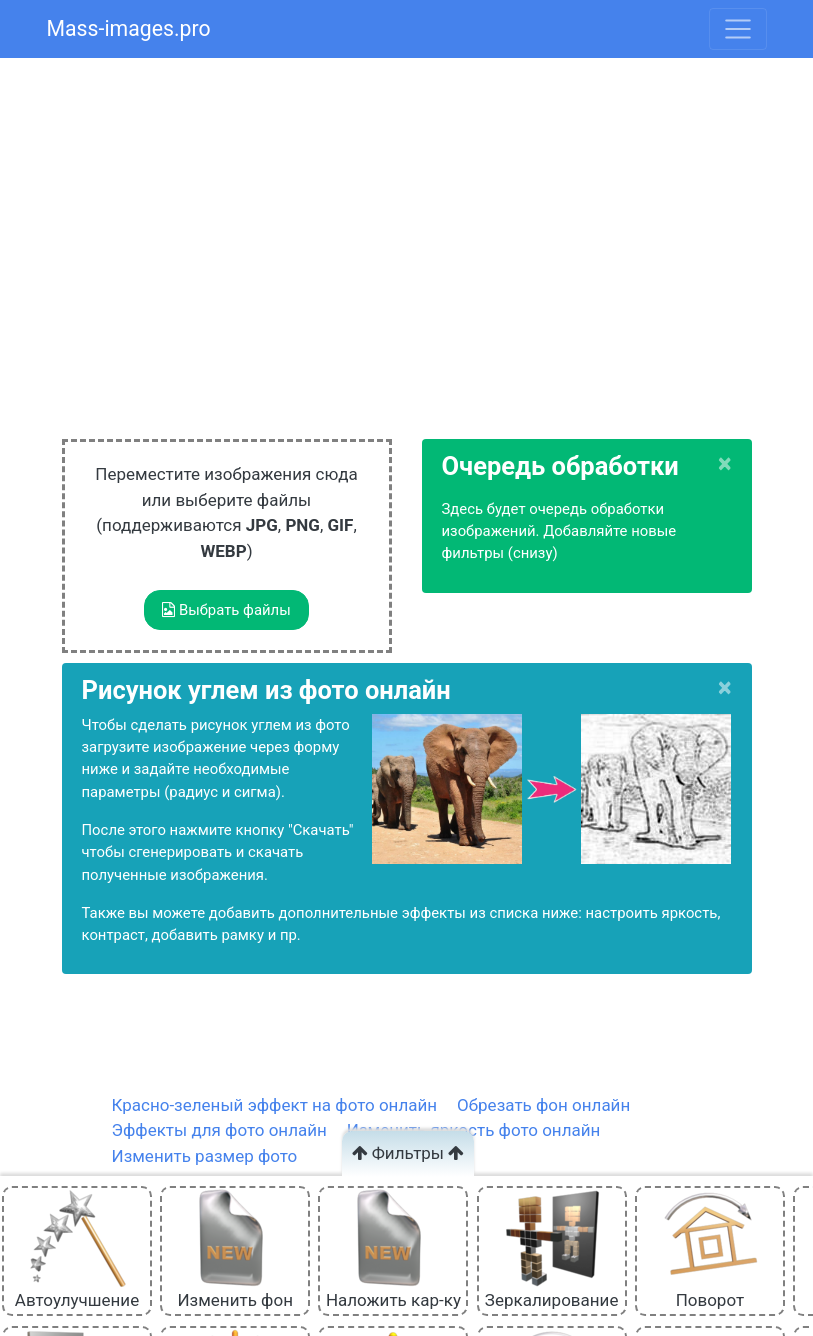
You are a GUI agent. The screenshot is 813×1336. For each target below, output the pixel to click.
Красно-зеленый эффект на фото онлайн (275, 1105)
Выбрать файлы (226, 610)
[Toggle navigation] (738, 29)
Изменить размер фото (205, 1156)
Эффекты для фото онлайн (219, 1130)
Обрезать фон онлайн (543, 1105)
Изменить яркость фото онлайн (474, 1130)
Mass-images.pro (129, 28)
